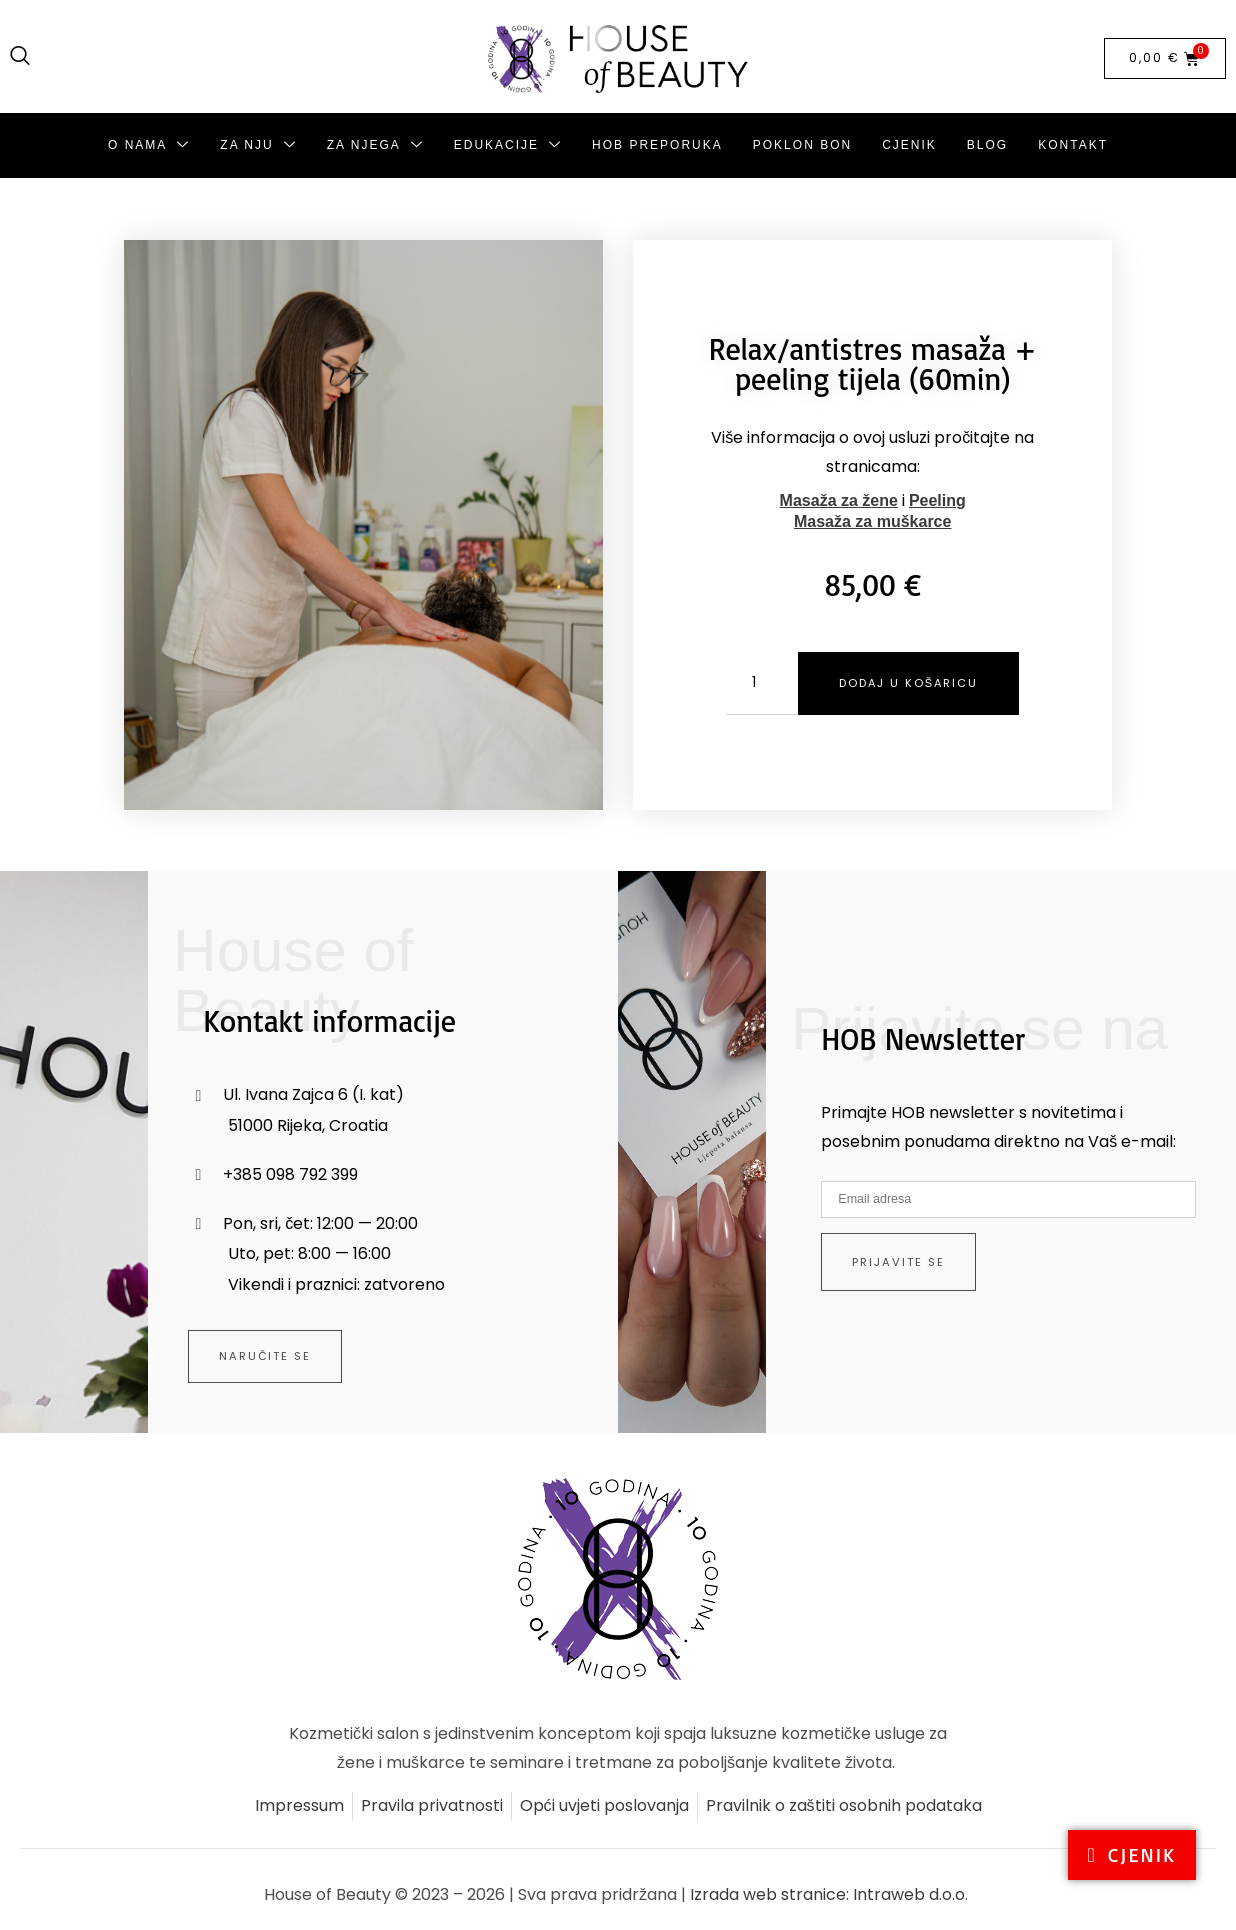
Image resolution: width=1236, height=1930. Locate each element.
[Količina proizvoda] (753, 683)
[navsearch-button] (20, 57)
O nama (149, 145)
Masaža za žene (839, 500)
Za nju (258, 145)
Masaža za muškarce (872, 521)
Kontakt (1073, 145)
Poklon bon (802, 145)
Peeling (937, 500)
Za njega (375, 145)
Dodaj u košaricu (917, 682)
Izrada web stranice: (771, 1895)
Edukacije (508, 145)
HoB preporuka (657, 145)
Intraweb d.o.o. (910, 1895)
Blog (987, 145)
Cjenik (909, 145)
